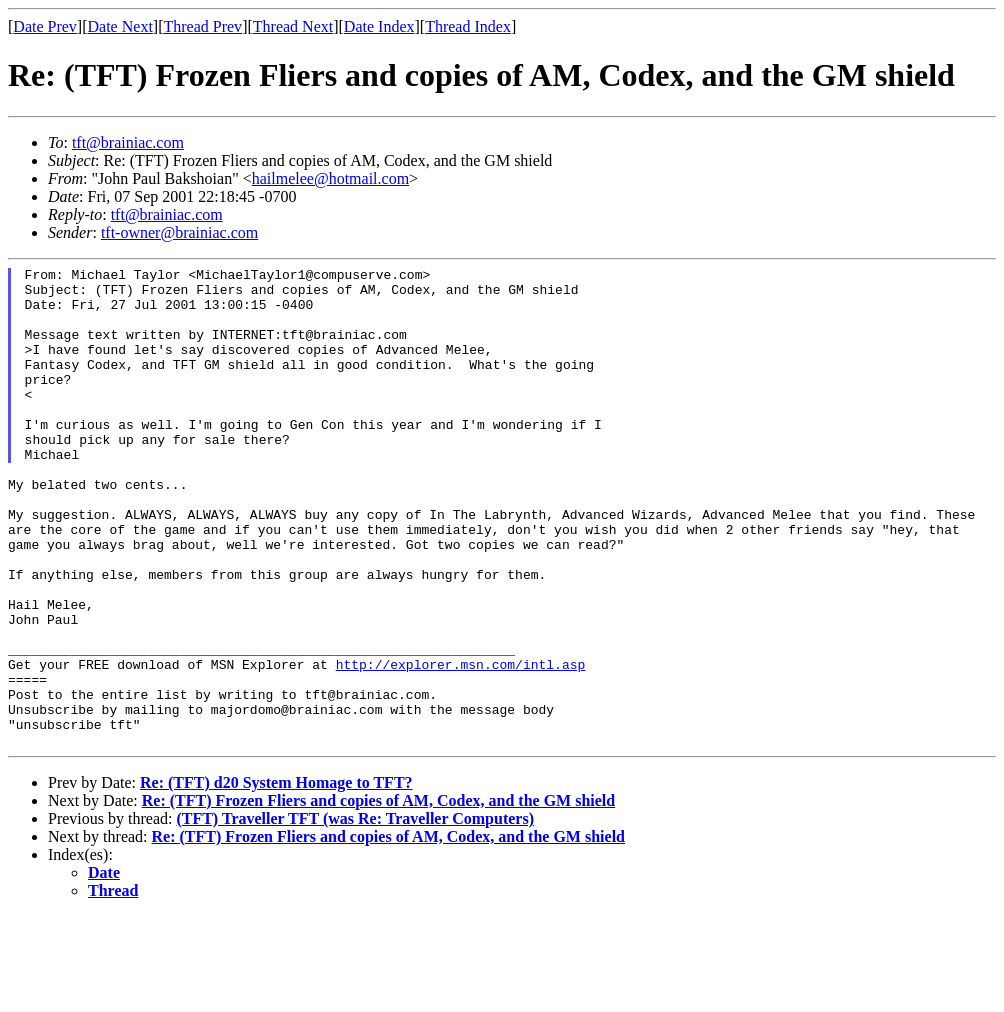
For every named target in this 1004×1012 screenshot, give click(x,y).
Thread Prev (202, 26)
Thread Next (293, 26)
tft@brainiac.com (128, 142)
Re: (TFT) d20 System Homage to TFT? (276, 878)
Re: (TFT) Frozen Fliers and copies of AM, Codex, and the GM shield (378, 896)
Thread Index (468, 26)
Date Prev (45, 26)
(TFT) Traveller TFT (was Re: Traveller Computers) (355, 914)
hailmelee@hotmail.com (330, 178)
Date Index (379, 26)
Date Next (120, 26)
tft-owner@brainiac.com (179, 232)
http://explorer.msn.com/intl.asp (461, 745)
